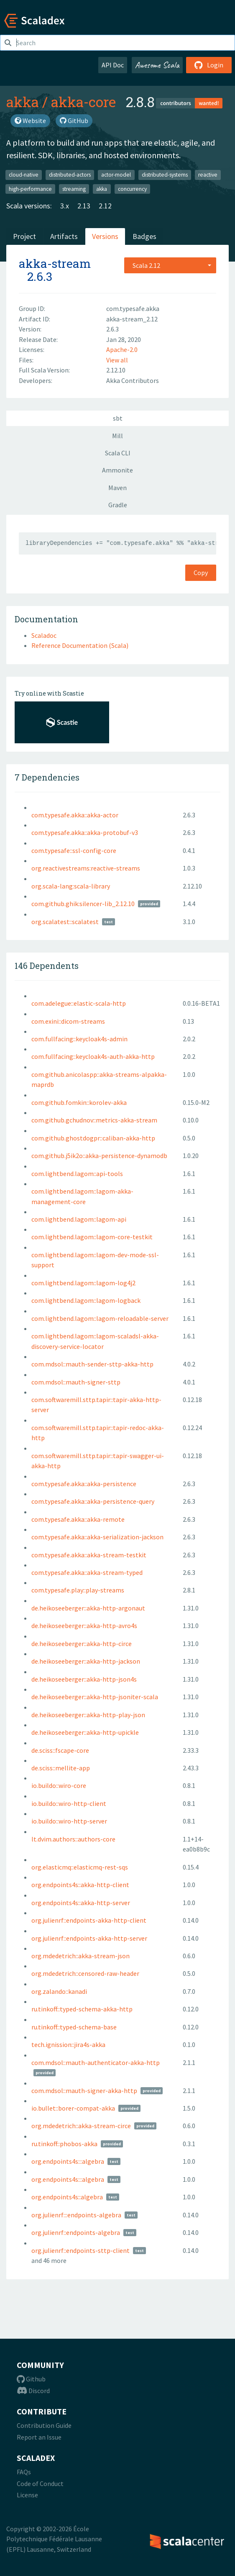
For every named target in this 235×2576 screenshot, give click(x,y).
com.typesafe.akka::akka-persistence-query (92, 1501)
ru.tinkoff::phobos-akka (64, 2143)
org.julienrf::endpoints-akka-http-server (89, 1938)
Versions (105, 236)
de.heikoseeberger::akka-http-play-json (88, 1714)
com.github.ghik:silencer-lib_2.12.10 (83, 903)
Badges (144, 236)
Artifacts (64, 236)
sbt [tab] (118, 418)
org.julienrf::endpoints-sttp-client (80, 2250)
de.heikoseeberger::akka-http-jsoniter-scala (94, 1697)
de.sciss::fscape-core (60, 1750)
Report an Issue (39, 2437)
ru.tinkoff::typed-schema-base (74, 2027)
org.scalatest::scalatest (65, 921)
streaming (74, 188)
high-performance (30, 188)
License (27, 2495)
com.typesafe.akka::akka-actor (74, 815)
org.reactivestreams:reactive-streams (85, 868)
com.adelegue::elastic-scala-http (78, 1003)
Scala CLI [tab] (117, 453)
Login (208, 65)
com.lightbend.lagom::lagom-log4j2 (83, 1283)
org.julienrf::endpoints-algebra (75, 2232)
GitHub (74, 120)
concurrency (132, 188)
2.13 (83, 206)
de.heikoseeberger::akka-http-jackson (85, 1661)
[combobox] (170, 265)
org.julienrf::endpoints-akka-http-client (88, 1920)
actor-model (116, 174)
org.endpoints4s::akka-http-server (80, 1902)
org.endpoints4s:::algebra (67, 2161)
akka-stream (55, 263)
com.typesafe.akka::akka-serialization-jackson (97, 1537)
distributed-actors (70, 174)
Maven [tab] (117, 487)
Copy (201, 572)
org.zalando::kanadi (59, 1991)
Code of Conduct (40, 2483)
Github (31, 2379)
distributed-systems (165, 174)
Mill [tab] (117, 435)
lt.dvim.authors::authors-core (73, 1839)
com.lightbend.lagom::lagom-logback (85, 1300)
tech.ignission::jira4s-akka (68, 2044)
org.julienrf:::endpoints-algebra (76, 2215)
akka (22, 101)
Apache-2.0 (122, 349)
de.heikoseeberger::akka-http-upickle (85, 1732)
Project (24, 236)
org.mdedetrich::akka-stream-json (80, 1956)
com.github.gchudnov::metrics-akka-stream (94, 1120)
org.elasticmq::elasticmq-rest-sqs (79, 1867)
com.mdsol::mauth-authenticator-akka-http (95, 2062)
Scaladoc (43, 635)
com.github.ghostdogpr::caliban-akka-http (93, 1138)
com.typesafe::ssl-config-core (73, 850)
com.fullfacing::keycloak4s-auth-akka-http (93, 1056)
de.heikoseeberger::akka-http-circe (81, 1643)
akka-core (83, 101)
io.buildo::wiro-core (58, 1785)
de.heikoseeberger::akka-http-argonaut (88, 1608)
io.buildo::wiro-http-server (69, 1821)
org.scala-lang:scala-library (70, 886)
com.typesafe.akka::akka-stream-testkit (88, 1555)
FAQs (24, 2472)
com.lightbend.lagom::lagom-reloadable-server (100, 1318)
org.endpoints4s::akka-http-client (80, 1884)
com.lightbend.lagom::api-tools (77, 1173)
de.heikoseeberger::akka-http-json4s (84, 1679)
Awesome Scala (157, 64)
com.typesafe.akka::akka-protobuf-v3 (84, 832)
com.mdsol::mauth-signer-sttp (75, 1382)
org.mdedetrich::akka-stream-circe (81, 2125)
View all (117, 360)
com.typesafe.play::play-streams (77, 1590)
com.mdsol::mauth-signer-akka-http (84, 2090)
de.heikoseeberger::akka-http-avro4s (84, 1625)
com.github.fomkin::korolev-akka (79, 1102)
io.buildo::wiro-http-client (68, 1803)
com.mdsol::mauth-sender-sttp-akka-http (92, 1364)
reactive (207, 174)
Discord (33, 2390)
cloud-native (23, 174)
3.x (64, 206)
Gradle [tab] (117, 505)
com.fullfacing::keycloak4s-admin (79, 1039)
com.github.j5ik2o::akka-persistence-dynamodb (99, 1155)
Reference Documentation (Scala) (79, 645)
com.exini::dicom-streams (68, 1021)
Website (30, 120)
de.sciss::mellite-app (60, 1768)
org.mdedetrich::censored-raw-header (85, 1973)
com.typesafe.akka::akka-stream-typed (87, 1572)
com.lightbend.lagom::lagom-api (78, 1219)
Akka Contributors (132, 380)
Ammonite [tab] (117, 470)
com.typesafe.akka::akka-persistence (83, 1483)
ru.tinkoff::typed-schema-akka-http (82, 2009)
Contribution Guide (44, 2425)
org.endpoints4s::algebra (67, 2197)
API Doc (113, 65)
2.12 (105, 206)
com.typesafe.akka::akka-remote (78, 1519)
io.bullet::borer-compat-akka (73, 2108)
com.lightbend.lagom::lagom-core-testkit (92, 1237)
